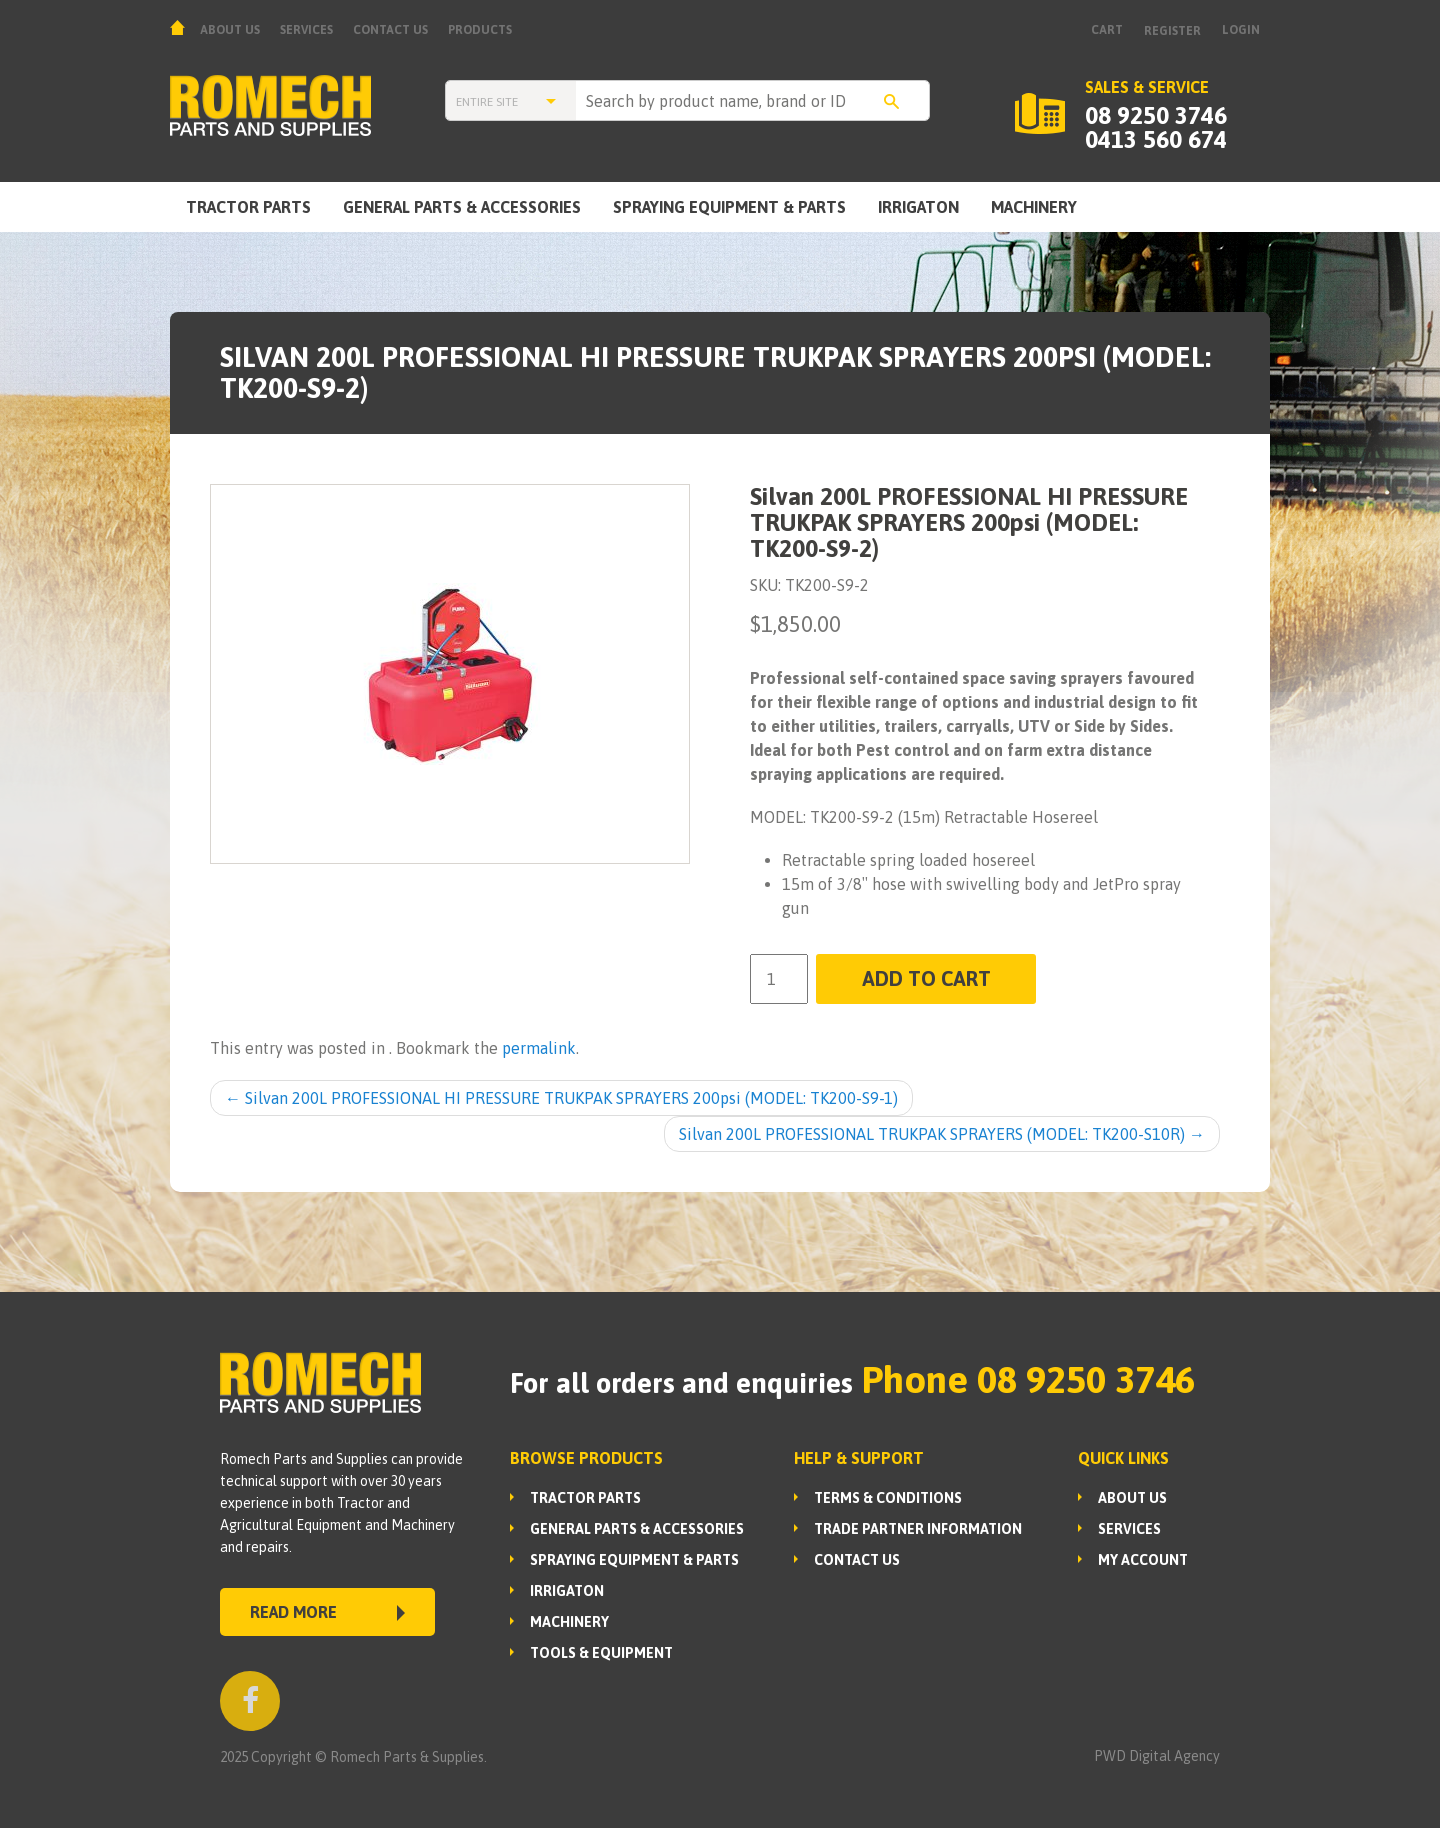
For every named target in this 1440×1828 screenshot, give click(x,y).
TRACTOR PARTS (248, 207)
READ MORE (327, 1612)
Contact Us (390, 30)
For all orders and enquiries (681, 1383)
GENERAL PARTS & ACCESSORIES (462, 207)
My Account (1143, 1560)
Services (306, 30)
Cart (1107, 30)
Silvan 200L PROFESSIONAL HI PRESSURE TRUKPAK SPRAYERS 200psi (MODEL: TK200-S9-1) (561, 1098)
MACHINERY (1034, 207)
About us (230, 30)
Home (180, 27)
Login (1241, 30)
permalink (539, 1048)
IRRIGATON (918, 207)
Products (480, 30)
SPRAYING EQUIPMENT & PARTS (729, 207)
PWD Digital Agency (1157, 1756)
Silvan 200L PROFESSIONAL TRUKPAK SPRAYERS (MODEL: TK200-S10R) (942, 1134)
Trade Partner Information (918, 1529)
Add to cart (926, 978)
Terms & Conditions (888, 1498)
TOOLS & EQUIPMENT (601, 1653)
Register (1172, 31)
